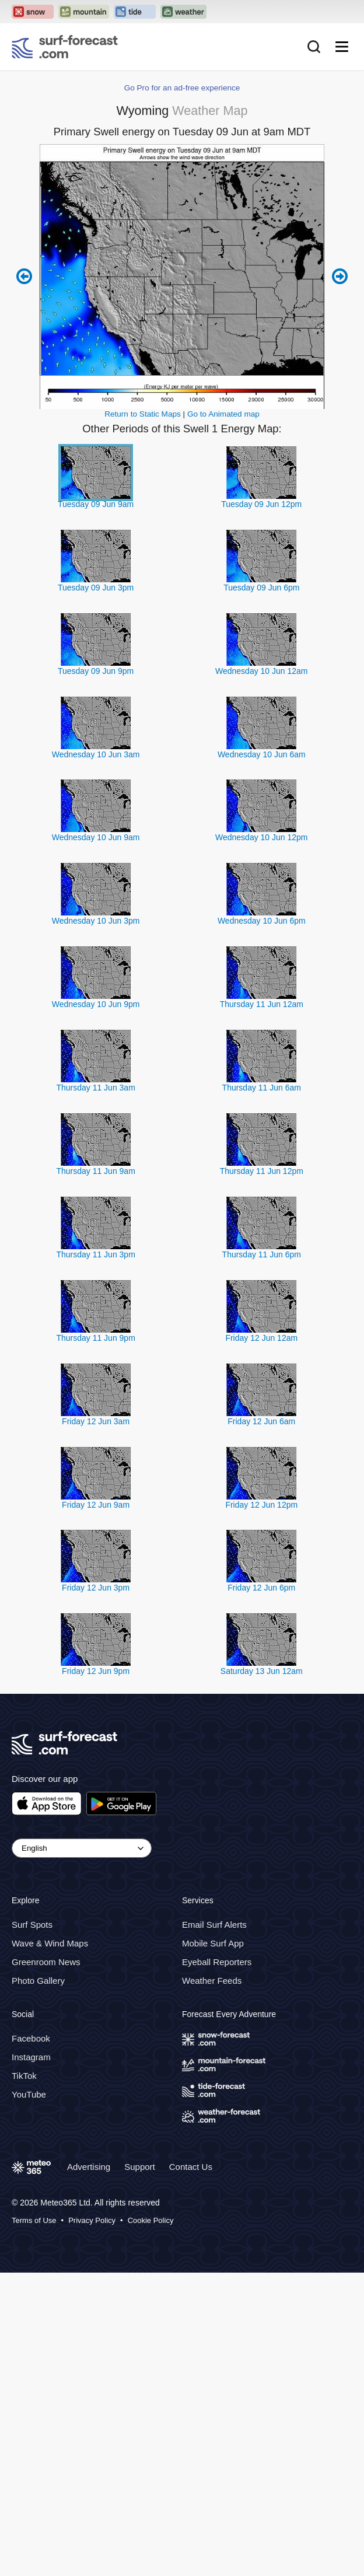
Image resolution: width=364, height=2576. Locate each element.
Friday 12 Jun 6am (261, 1421)
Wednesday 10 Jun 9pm (96, 1004)
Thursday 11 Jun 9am (95, 1171)
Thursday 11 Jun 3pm (95, 1254)
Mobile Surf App (213, 1943)
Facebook (31, 2038)
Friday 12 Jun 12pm (261, 1504)
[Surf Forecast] (65, 46)
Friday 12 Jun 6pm (261, 1587)
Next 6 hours (340, 276)
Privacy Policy (92, 2220)
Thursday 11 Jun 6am (261, 1087)
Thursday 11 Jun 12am (261, 1004)
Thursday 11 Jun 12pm (261, 1171)
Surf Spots (32, 1925)
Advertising (88, 2167)
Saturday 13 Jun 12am (261, 1671)
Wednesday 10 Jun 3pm (96, 920)
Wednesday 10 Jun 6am (262, 754)
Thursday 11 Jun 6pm (261, 1254)
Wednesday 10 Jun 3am (96, 754)
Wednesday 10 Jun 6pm (262, 920)
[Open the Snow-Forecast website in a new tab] (33, 12)
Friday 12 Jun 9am (96, 1504)
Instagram (31, 2057)
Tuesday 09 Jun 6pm (261, 587)
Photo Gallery (38, 1981)
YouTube (29, 2094)
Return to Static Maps (142, 414)
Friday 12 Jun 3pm (96, 1587)
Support (139, 2167)
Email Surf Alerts (214, 1925)
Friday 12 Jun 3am (96, 1421)
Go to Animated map (223, 414)
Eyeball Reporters (216, 1962)
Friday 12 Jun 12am (261, 1338)
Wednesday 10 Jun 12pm (261, 837)
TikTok (24, 2076)
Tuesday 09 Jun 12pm (261, 504)
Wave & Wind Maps (50, 1943)
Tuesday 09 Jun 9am (96, 504)
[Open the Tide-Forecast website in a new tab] (135, 12)
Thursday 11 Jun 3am (95, 1087)
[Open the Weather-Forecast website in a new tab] (183, 12)
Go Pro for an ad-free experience (182, 87)
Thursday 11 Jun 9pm (95, 1338)
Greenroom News (46, 1962)
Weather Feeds (212, 1981)
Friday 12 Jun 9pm (96, 1671)
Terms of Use (34, 2220)
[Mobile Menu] (341, 46)
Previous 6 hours (24, 276)
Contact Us (190, 2167)
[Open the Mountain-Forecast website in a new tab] (83, 12)
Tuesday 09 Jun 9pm (96, 671)
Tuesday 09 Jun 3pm (96, 587)
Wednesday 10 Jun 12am (261, 671)
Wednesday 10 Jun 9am (96, 837)
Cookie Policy (151, 2220)
